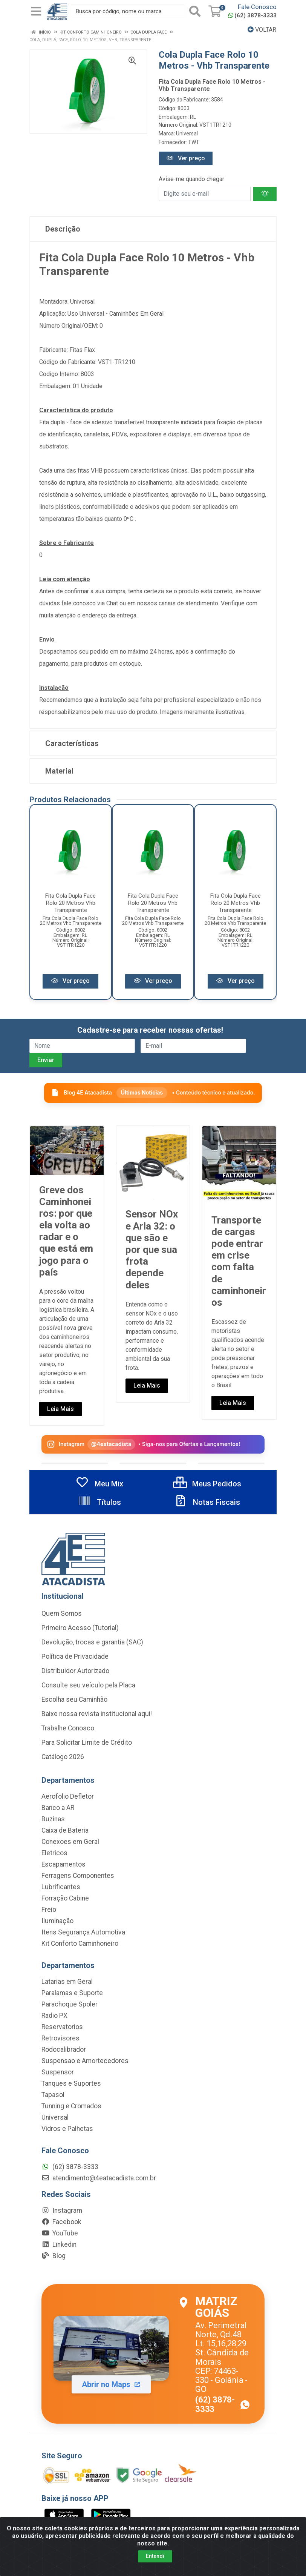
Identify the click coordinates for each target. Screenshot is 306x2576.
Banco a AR (57, 1807)
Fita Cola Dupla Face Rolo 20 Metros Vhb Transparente (70, 902)
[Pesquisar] (195, 11)
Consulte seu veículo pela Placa (88, 1685)
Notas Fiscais (207, 1502)
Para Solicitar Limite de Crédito (86, 1742)
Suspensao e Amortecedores (85, 2061)
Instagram (61, 2210)
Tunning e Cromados (71, 2106)
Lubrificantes (60, 1887)
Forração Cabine (65, 1898)
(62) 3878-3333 (252, 15)
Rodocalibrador (63, 2049)
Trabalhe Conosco (67, 1728)
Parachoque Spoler (69, 2004)
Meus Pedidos (207, 1483)
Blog (53, 2256)
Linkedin (58, 2244)
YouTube (59, 2233)
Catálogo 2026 (62, 1757)
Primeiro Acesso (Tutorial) (80, 1628)
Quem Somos (61, 1613)
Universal (187, 133)
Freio (48, 1909)
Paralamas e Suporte (72, 1993)
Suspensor (57, 2072)
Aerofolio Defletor (67, 1796)
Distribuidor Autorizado (75, 1671)
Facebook (61, 2222)
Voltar (262, 29)
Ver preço (186, 158)
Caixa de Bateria (65, 1830)
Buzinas (53, 1819)
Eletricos (54, 1853)
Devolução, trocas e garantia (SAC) (92, 1642)
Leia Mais (60, 1408)
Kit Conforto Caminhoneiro (79, 1943)
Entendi (155, 2556)
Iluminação (57, 1921)
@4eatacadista (111, 1444)
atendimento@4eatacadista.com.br (98, 2178)
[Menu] (36, 11)
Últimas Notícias (142, 1092)
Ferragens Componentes (77, 1875)
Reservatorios (62, 2027)
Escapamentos (63, 1864)
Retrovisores (60, 2038)
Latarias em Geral (67, 1981)
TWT (193, 142)
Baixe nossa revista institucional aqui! (96, 1714)
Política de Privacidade (75, 1656)
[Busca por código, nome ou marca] (127, 11)
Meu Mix (99, 1483)
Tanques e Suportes (71, 2083)
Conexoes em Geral (70, 1841)
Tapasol (52, 2095)
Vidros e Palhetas (67, 2128)
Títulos (99, 1502)
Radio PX (54, 2015)
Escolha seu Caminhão (74, 1699)
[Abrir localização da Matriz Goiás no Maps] (153, 2354)
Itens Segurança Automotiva (83, 1932)
